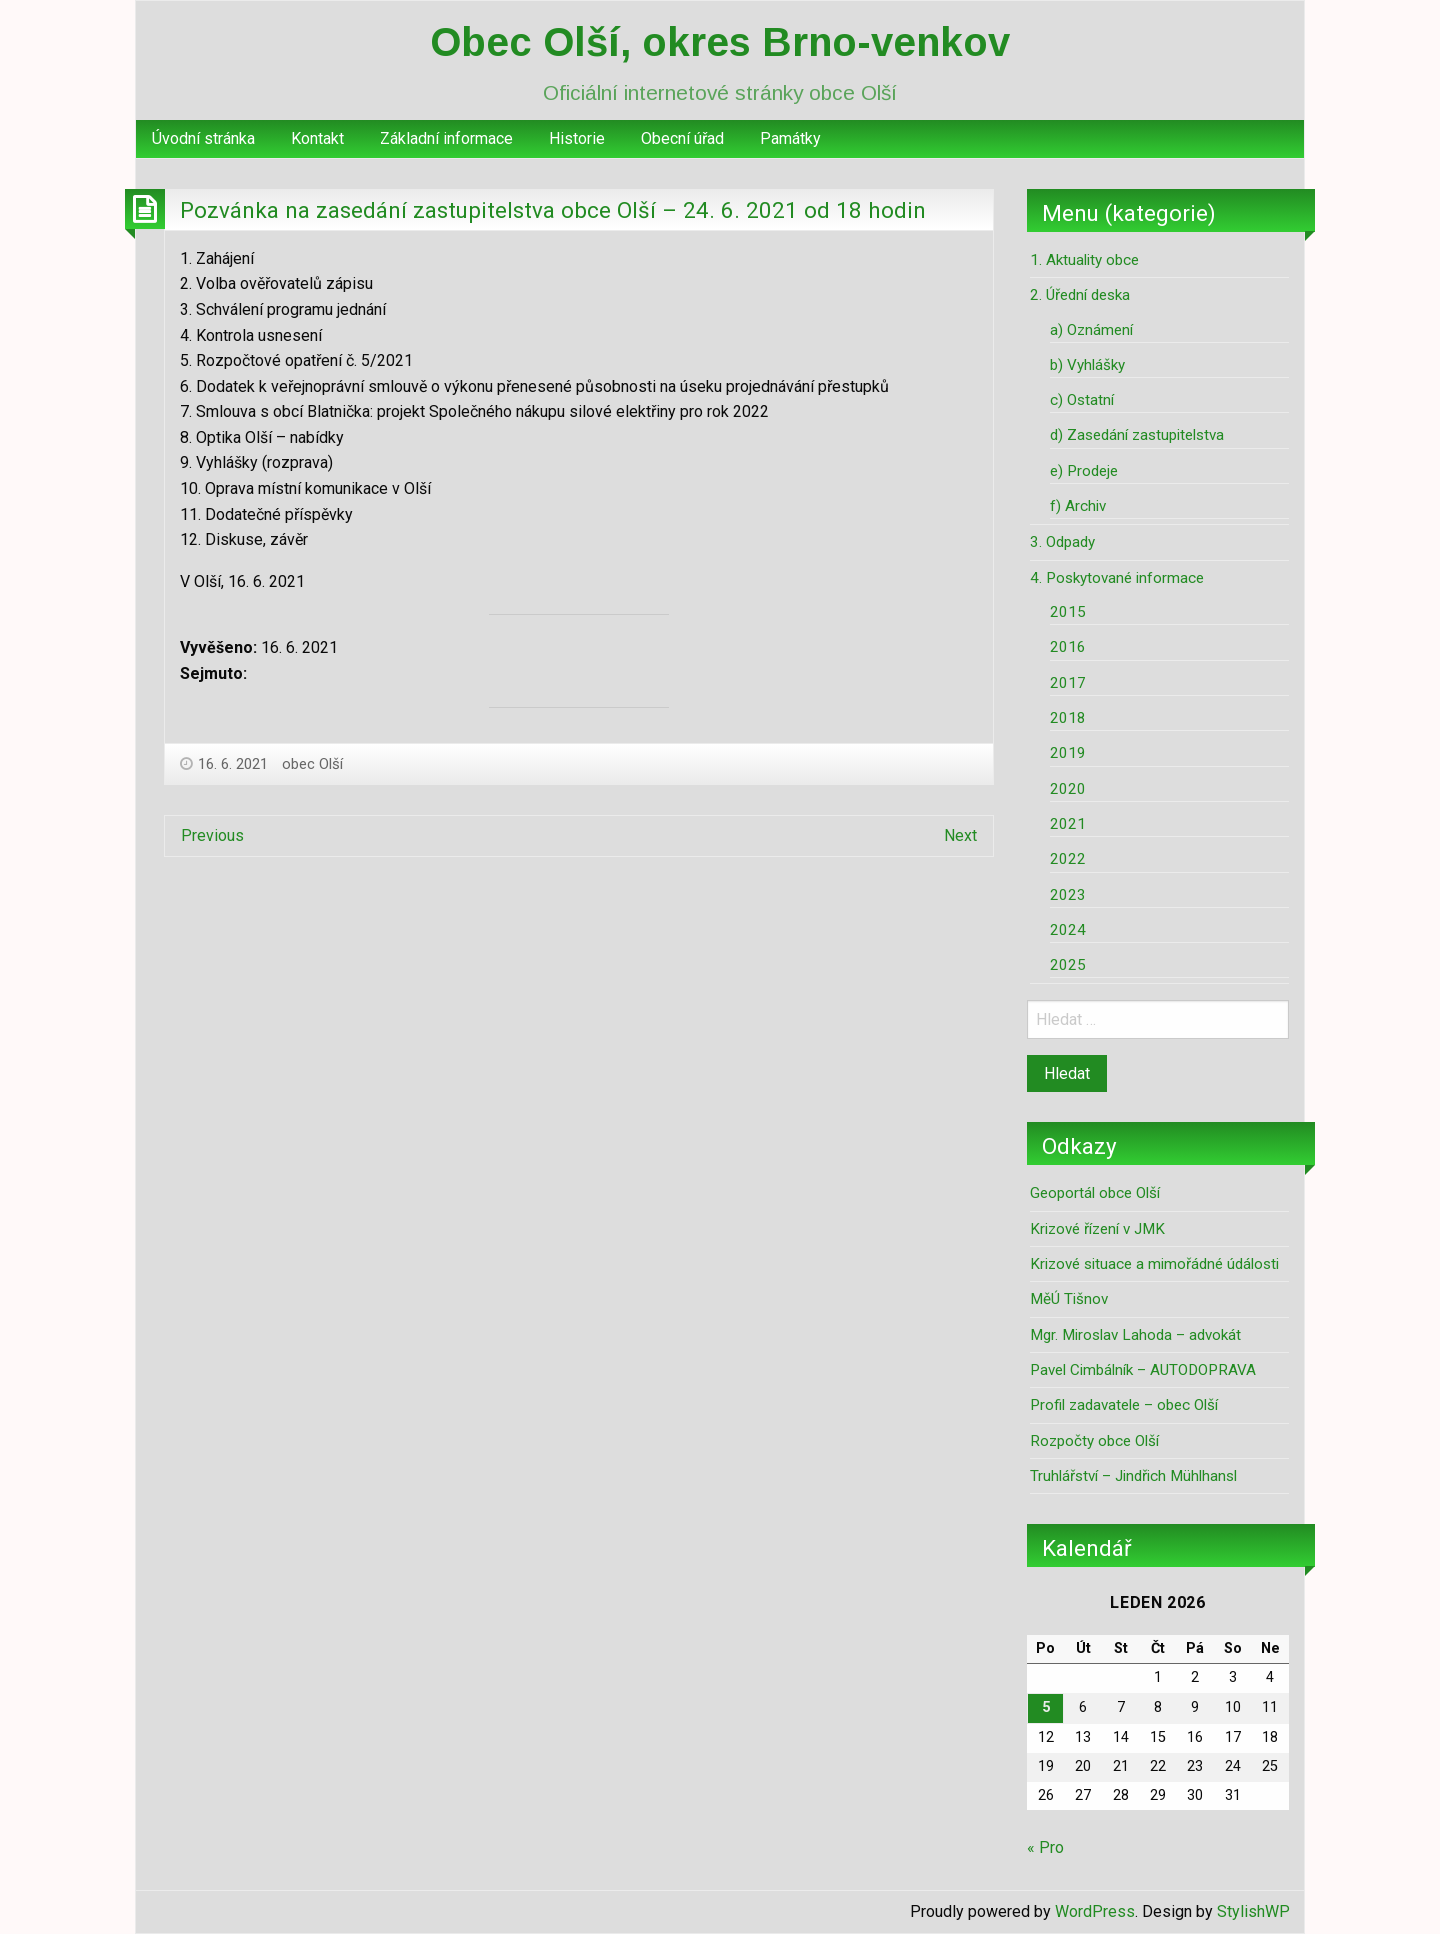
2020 (1068, 789)
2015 (1068, 612)
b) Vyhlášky (1087, 365)
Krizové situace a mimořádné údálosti (1154, 1264)
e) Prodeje (1084, 471)
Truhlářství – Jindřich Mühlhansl (1133, 1476)
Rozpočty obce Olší (1094, 1441)
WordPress (1095, 1911)
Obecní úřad (682, 138)
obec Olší (312, 764)
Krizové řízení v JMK (1097, 1229)
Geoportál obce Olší (1095, 1193)
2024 (1068, 930)
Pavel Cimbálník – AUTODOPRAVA (1143, 1370)
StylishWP (1253, 1911)
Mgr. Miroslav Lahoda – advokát (1135, 1335)
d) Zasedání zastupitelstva (1137, 435)
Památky (790, 138)
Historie (577, 138)
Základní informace (446, 138)
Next (960, 835)
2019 (1068, 753)
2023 (1068, 895)
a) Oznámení (1091, 330)
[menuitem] (203, 139)
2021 (1068, 824)
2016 (1068, 647)
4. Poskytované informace (1117, 578)
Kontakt (317, 138)
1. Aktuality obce (1084, 260)
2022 (1068, 859)
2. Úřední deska (1080, 295)
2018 (1068, 718)
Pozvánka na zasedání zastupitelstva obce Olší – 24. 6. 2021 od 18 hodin (553, 210)
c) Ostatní (1082, 400)
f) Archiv (1078, 506)
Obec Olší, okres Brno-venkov (720, 42)
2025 (1068, 965)
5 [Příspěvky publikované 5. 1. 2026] (1046, 1707)
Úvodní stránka (203, 138)
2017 (1068, 683)
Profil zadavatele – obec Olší (1124, 1405)
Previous (212, 835)
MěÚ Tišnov (1069, 1299)
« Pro (1045, 1847)
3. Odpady (1062, 542)
